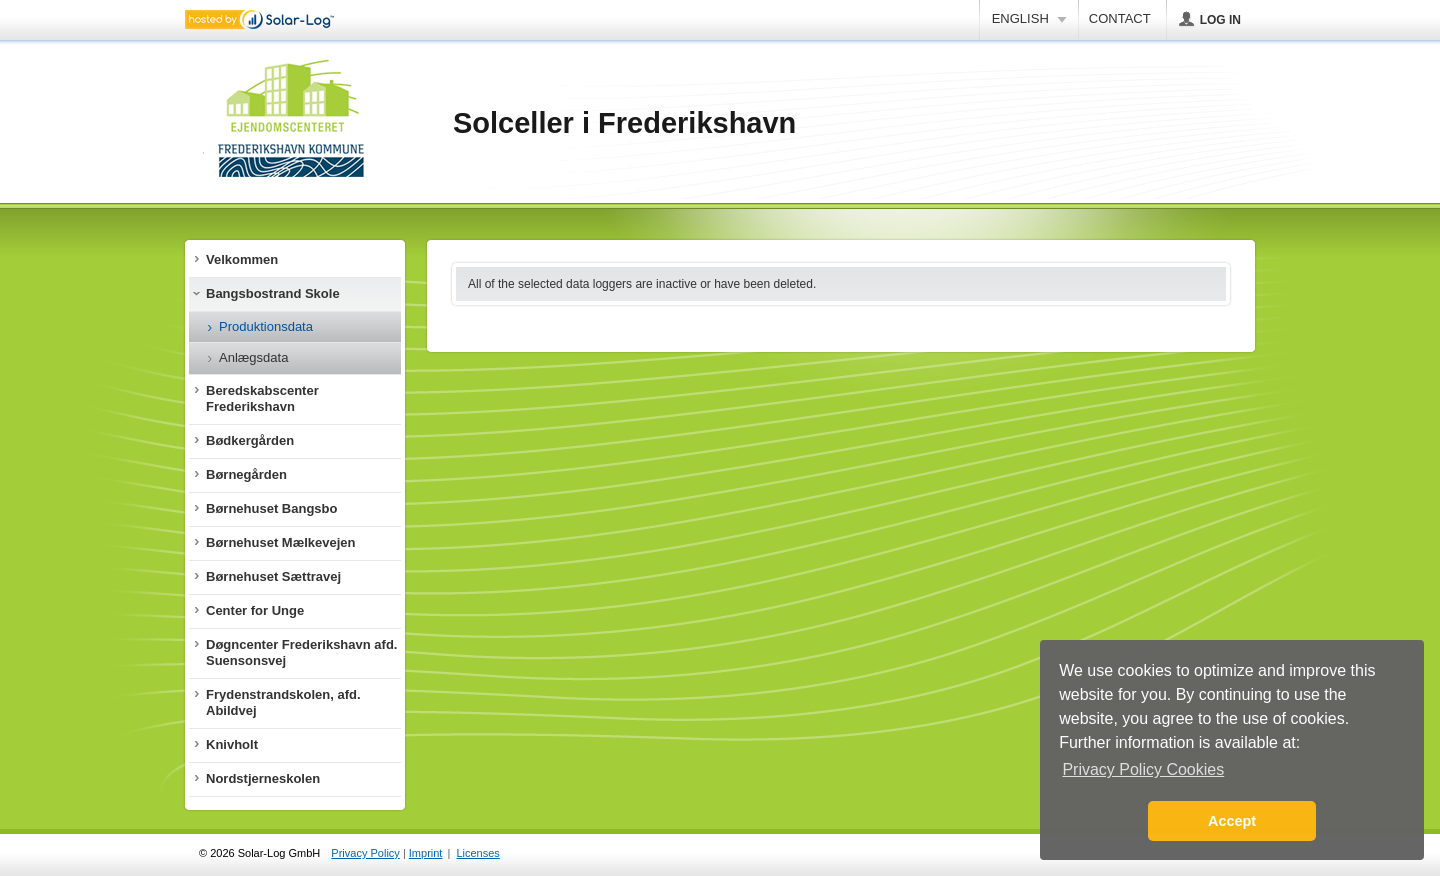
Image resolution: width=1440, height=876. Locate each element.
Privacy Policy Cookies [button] (1143, 769)
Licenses (477, 853)
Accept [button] (1232, 821)
